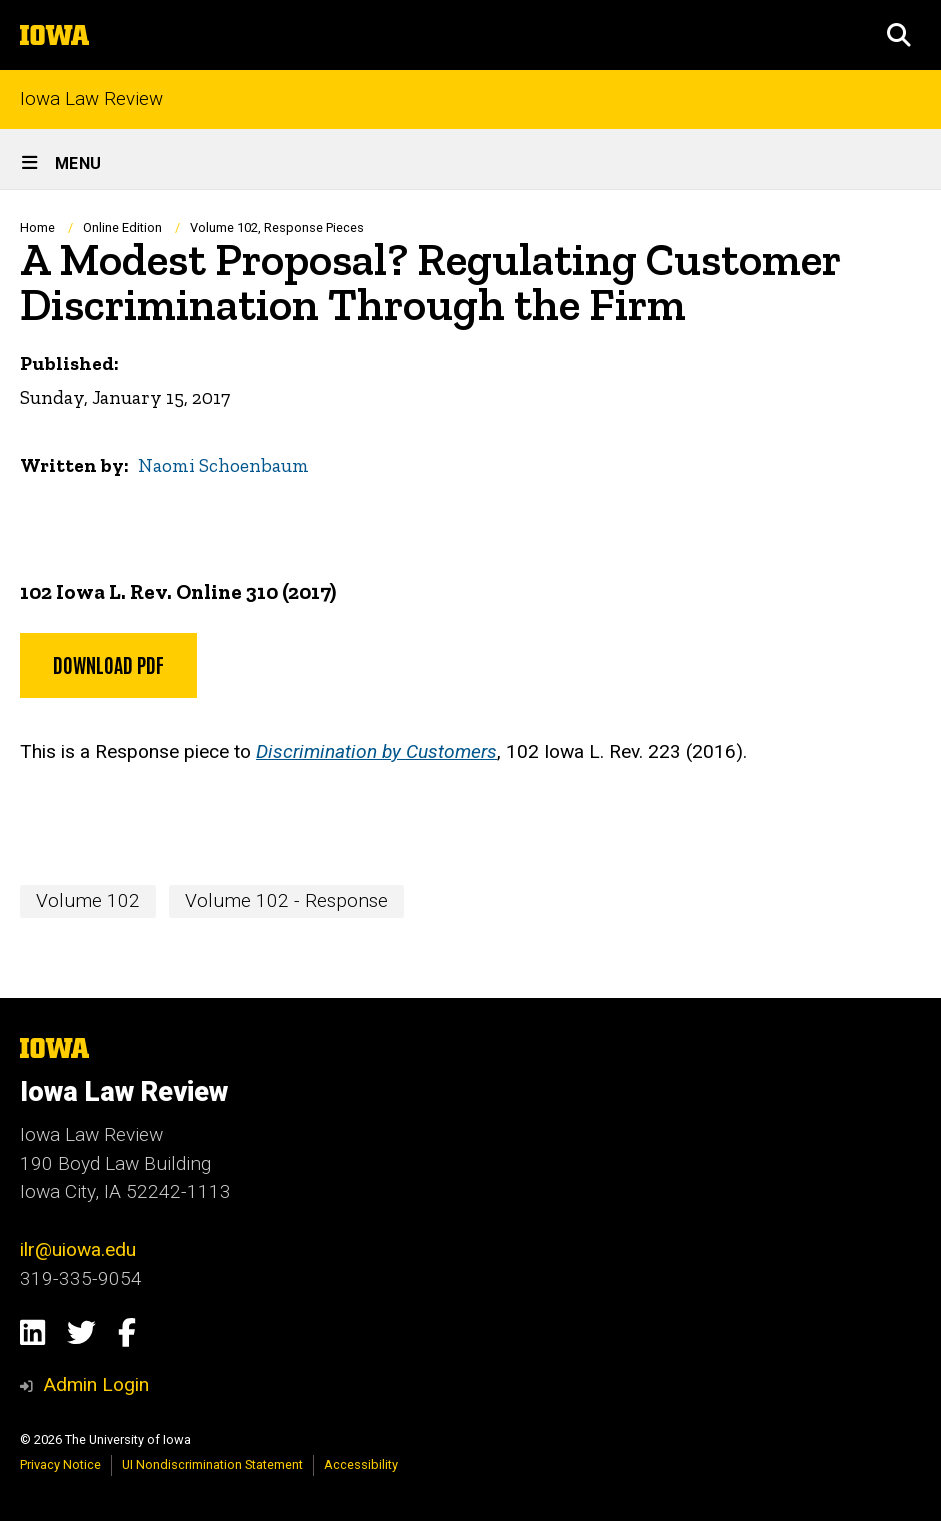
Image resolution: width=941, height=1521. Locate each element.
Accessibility (361, 1464)
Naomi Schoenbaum (223, 465)
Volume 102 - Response (286, 900)
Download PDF (108, 664)
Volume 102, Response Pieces (277, 227)
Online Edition (124, 227)
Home (37, 227)
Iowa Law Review (91, 99)
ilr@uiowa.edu (78, 1249)
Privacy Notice (60, 1464)
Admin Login (96, 1384)
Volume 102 (88, 900)
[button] (899, 35)
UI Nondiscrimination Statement (212, 1464)
